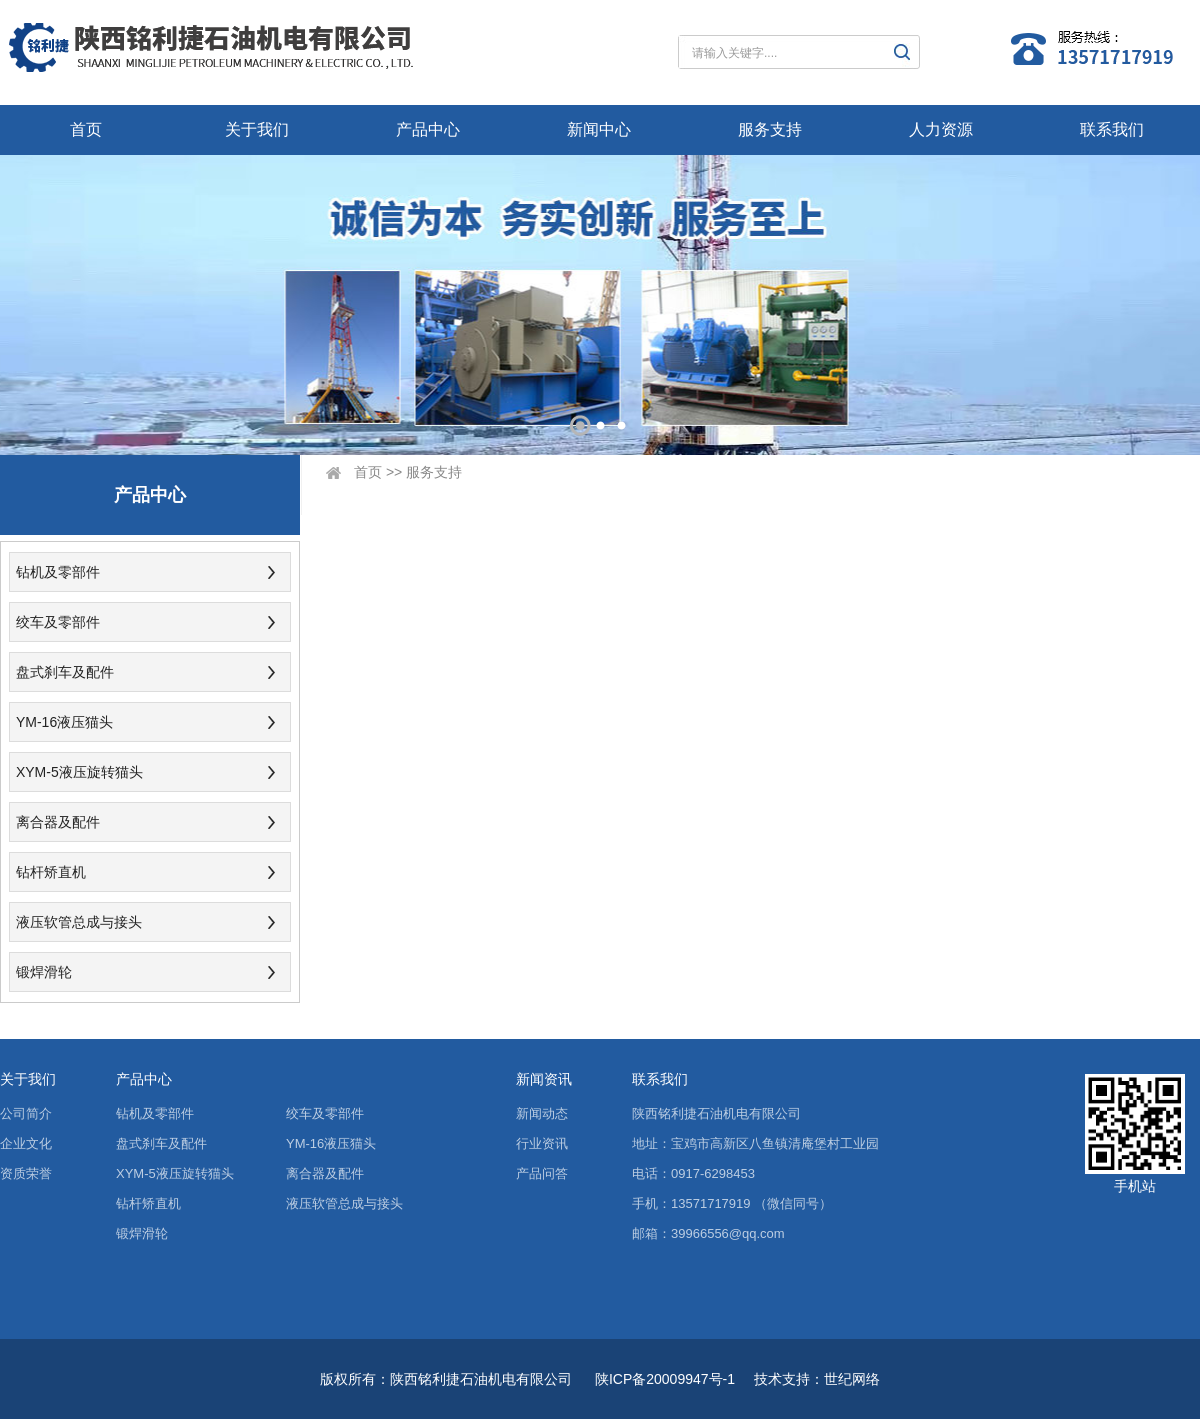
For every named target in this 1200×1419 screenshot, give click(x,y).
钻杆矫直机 (51, 872)
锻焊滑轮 (44, 972)
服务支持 (770, 129)
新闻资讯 (544, 1079)
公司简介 (26, 1113)
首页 (86, 129)
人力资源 (941, 129)
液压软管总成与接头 (79, 922)
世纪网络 (852, 1379)
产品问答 (542, 1173)
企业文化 (26, 1143)
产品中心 (428, 129)
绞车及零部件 (58, 622)
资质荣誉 (26, 1173)
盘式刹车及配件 (65, 672)
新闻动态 (542, 1113)
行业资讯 (542, 1143)
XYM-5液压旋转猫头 (79, 772)
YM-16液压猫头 (64, 722)
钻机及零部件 (58, 572)
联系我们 (1112, 129)
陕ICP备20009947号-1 (665, 1379)
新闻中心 (599, 129)
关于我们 (257, 129)
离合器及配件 (58, 822)
